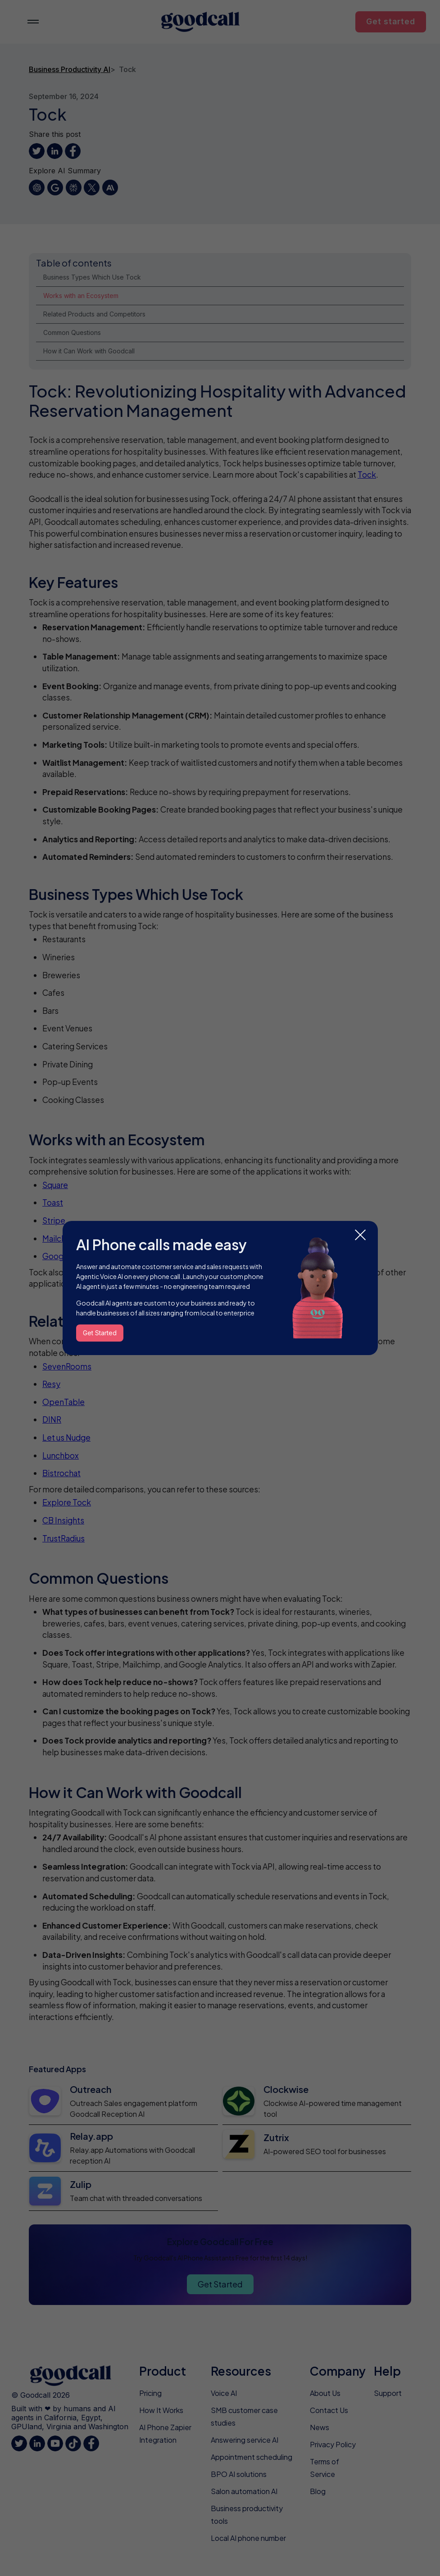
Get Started (100, 1333)
